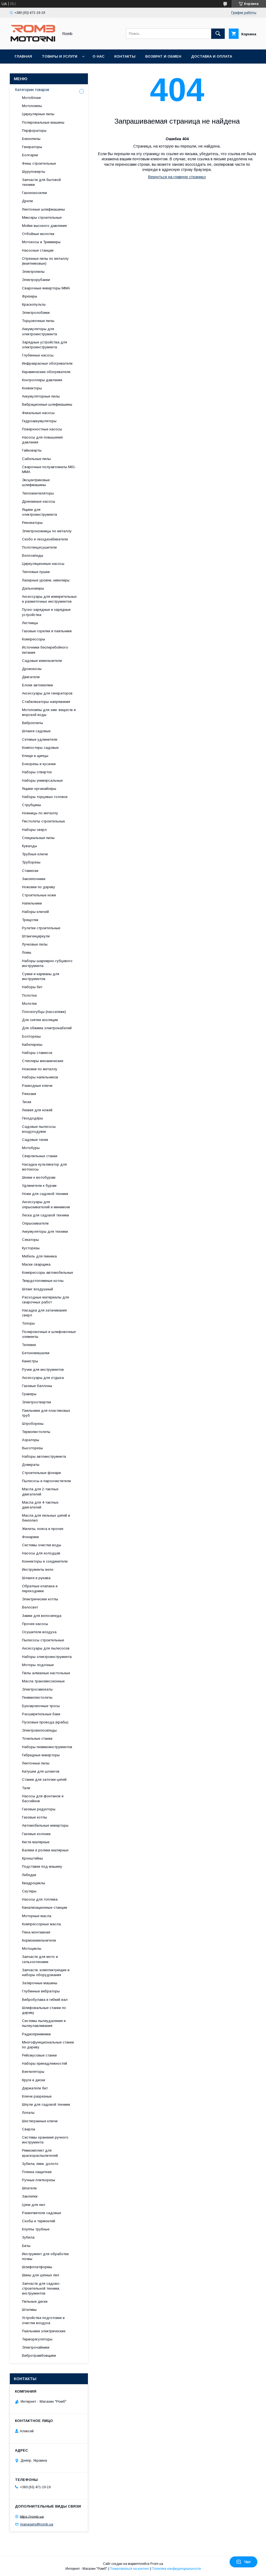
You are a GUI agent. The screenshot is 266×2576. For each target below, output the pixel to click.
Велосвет (30, 1607)
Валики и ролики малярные (45, 1850)
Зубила (28, 2237)
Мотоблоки (31, 98)
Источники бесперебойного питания (45, 649)
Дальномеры (33, 588)
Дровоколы (32, 669)
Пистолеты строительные (43, 821)
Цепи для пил (33, 2205)
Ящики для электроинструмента (39, 512)
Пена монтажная (36, 1932)
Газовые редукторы (38, 1809)
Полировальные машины (43, 122)
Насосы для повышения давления (42, 439)
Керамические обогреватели (46, 372)
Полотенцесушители (39, 547)
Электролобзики (36, 313)
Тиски (26, 1102)
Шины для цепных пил (40, 2275)
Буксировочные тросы (41, 1706)
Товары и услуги (59, 56)
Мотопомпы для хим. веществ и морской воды (49, 712)
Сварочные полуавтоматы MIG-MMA (49, 469)
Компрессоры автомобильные (47, 1272)
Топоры (28, 1323)
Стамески (30, 871)
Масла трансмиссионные (43, 1681)
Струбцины (31, 805)
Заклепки (29, 2196)
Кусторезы (31, 1248)
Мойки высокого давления (44, 226)
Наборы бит (32, 987)
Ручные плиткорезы (38, 2180)
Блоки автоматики (37, 685)
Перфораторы (34, 131)
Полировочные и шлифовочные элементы (49, 1334)
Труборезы (31, 862)
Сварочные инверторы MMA (46, 288)
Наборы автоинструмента (44, 1456)
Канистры (30, 1361)
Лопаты (28, 2113)
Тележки (29, 1345)
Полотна (29, 995)
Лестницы (30, 623)
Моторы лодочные (38, 1665)
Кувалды (29, 846)
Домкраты (30, 1465)
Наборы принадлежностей (44, 2063)
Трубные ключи (35, 854)
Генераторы (32, 147)
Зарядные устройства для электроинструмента (44, 344)
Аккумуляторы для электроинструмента (39, 331)
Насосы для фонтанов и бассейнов (43, 1798)
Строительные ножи (39, 895)
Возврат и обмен (163, 56)
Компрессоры (33, 639)
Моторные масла (36, 1916)
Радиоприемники (36, 2034)
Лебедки (29, 1875)
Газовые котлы (34, 1817)
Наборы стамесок (37, 1053)
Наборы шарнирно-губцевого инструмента (47, 963)
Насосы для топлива (40, 1899)
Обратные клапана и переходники (40, 1588)
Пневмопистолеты (37, 1697)
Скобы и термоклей (38, 2221)
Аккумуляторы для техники (45, 1231)
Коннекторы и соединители (45, 1561)
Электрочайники (35, 2347)
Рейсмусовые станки (39, 2055)
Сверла (28, 2129)
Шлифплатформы (37, 2267)
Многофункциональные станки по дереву (48, 2044)
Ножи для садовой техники (45, 1194)
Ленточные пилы (35, 1763)
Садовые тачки (35, 1140)
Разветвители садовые (41, 2213)
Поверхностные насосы (42, 429)
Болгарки (30, 155)
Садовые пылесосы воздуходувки (39, 1129)
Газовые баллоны (37, 1386)
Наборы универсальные (42, 780)
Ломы (26, 952)
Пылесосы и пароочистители (46, 1481)
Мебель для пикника (39, 1256)
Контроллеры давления (42, 380)
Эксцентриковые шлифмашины (36, 482)
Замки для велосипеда (41, 1616)
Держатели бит (35, 2088)
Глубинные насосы (37, 355)
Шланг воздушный (37, 1289)
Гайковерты (32, 450)
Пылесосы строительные (43, 1640)
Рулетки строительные (41, 928)
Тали (26, 1788)
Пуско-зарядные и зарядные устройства (46, 612)
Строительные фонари (41, 1473)
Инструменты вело (37, 1569)
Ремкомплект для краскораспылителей (40, 2152)
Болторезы (31, 1036)
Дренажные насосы (38, 501)
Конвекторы (32, 388)
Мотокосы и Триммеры (41, 242)
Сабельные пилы (36, 459)
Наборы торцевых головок (45, 797)
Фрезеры (29, 296)
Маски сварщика (36, 1264)
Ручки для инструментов (43, 1369)
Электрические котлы (40, 1599)
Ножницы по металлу (40, 813)
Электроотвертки (36, 1402)
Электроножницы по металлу (47, 531)
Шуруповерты (33, 172)
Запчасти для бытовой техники (41, 182)
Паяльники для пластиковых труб (46, 1412)
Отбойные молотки (38, 234)
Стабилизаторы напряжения (46, 702)
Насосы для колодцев (41, 1553)
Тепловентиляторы (38, 493)
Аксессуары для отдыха (43, 1378)
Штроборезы (32, 1424)
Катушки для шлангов (40, 1771)
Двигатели (31, 677)
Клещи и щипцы (35, 756)
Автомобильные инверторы (45, 1825)
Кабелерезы (32, 1045)
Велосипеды (32, 555)
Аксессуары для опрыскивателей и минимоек (46, 1204)
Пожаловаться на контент (129, 2569)
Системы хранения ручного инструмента (45, 2139)
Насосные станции (37, 250)
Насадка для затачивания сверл (44, 1312)
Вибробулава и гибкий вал (45, 2000)
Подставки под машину (42, 1866)
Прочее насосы (35, 1624)
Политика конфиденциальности (176, 2569)
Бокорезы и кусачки (39, 764)
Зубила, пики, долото (40, 2164)
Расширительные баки (41, 1714)
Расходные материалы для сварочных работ (45, 1299)
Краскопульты (34, 304)
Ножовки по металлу (39, 1069)
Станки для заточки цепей (44, 1779)
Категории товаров (32, 89)
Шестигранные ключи (40, 2121)
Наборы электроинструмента (47, 1657)
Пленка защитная (37, 2172)
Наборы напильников (40, 1077)
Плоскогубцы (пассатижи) (44, 1012)
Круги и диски (33, 2080)
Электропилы (33, 272)
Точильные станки (37, 1738)
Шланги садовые (36, 731)
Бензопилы (31, 139)
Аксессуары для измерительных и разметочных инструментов (49, 598)
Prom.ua (156, 2564)
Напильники (32, 903)
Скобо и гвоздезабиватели (45, 539)
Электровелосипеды (39, 1730)
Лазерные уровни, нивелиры (45, 580)
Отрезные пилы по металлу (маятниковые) (45, 260)
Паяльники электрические (43, 2331)
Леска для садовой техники (45, 1215)
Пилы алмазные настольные (46, 1673)
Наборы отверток (37, 772)
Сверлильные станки (39, 1156)
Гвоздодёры (32, 1118)
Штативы (29, 2310)
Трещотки (30, 920)
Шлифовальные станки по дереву (44, 2010)
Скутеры (29, 1891)
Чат (243, 2561)
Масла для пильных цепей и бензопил (46, 1517)
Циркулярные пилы (38, 114)
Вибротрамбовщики (39, 2355)
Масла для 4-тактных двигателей (40, 1504)
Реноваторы (32, 523)
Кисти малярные (35, 1842)
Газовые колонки (36, 1834)
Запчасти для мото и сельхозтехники (40, 1959)
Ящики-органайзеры (39, 789)
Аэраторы (30, 1440)
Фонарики (30, 1537)
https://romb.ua (32, 2516)
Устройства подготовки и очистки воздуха (43, 2320)
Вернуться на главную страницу (177, 177)
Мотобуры (31, 1148)
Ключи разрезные (37, 2096)
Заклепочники (33, 879)
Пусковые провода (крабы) (45, 1722)
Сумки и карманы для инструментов (40, 976)
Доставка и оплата (211, 56)
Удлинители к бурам (39, 1186)
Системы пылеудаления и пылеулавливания (44, 2023)
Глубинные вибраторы (41, 1991)
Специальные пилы (38, 838)
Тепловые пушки (36, 572)
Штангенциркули (36, 936)
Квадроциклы (33, 1883)
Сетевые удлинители (39, 739)
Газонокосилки (34, 193)
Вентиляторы (33, 2072)
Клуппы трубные (35, 2229)
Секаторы (30, 1240)
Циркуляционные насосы (43, 564)
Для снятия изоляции (40, 1020)
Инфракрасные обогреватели (47, 363)
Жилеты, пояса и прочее (42, 1529)
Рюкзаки (29, 1094)
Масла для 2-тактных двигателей (40, 1491)
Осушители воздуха (39, 1632)
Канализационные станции (44, 1907)
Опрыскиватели (35, 1223)
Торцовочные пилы (38, 321)
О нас (98, 56)
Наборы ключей (35, 912)
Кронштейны (32, 1858)
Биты (26, 2246)
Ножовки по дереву (38, 887)
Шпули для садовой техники (46, 2104)
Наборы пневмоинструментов (47, 1747)
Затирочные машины (39, 1983)
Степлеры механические (42, 1061)
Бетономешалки (35, 1353)
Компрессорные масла (41, 1924)
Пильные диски (34, 2301)
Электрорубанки (36, 280)
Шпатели (29, 2188)
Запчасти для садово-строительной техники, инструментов (41, 2288)
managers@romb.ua (36, 2524)
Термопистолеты (36, 1432)
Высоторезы (32, 1448)
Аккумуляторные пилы (41, 396)
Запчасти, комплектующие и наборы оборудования (45, 1972)
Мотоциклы (31, 1948)
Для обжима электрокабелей (47, 1028)
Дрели (27, 201)
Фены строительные (39, 163)
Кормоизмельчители (39, 1940)
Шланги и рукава (36, 1578)
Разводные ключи (37, 1086)
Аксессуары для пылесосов (45, 1648)
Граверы (29, 1394)
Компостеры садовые (40, 748)
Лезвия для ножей (37, 1110)
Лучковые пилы (34, 944)
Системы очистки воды (41, 1545)
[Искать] (218, 34)
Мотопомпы (32, 106)
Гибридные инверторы (41, 1755)
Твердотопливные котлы (43, 1281)
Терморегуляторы (37, 2339)
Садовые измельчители (42, 661)
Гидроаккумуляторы (39, 421)
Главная (23, 56)
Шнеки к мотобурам (38, 1177)
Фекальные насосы (38, 413)
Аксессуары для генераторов (47, 693)
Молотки (29, 1003)
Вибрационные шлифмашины (47, 404)
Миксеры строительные (42, 217)
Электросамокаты (37, 1689)
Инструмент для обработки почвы (45, 2256)
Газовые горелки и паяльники (47, 631)
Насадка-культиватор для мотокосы (44, 1166)
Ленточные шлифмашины (43, 209)
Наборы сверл (34, 830)
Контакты (124, 56)
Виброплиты (32, 723)
